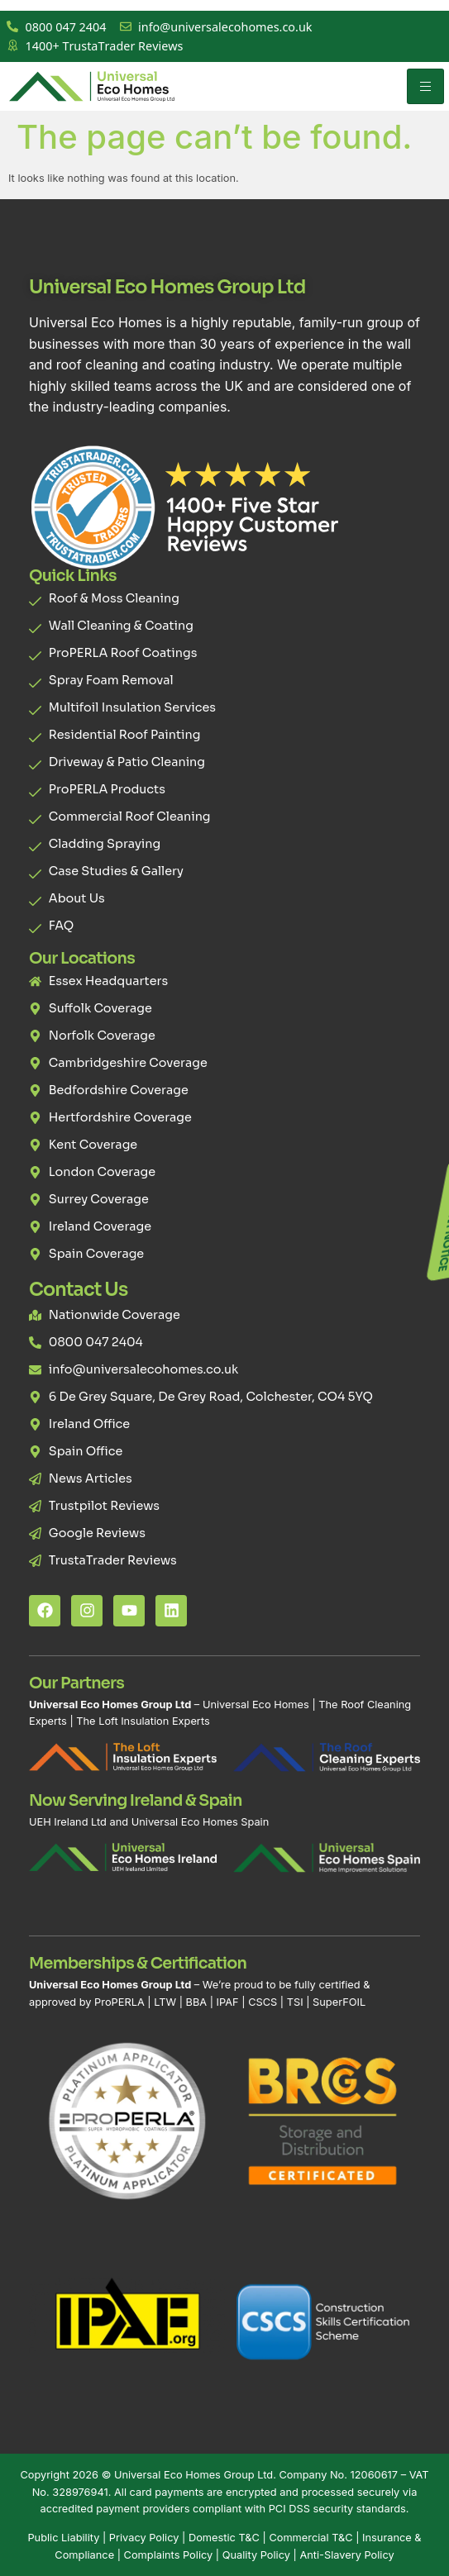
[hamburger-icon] (425, 86)
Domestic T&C (224, 2537)
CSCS (262, 2002)
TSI (297, 2002)
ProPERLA (119, 2002)
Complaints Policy (168, 2555)
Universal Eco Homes (256, 1704)
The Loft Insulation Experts (142, 1721)
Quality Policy (256, 2555)
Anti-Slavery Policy (346, 2555)
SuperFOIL (339, 2002)
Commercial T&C (310, 2537)
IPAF (228, 2002)
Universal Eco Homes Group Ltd (193, 2475)
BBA (197, 2002)
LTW (165, 2002)
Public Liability (63, 2537)
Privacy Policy (144, 2537)
